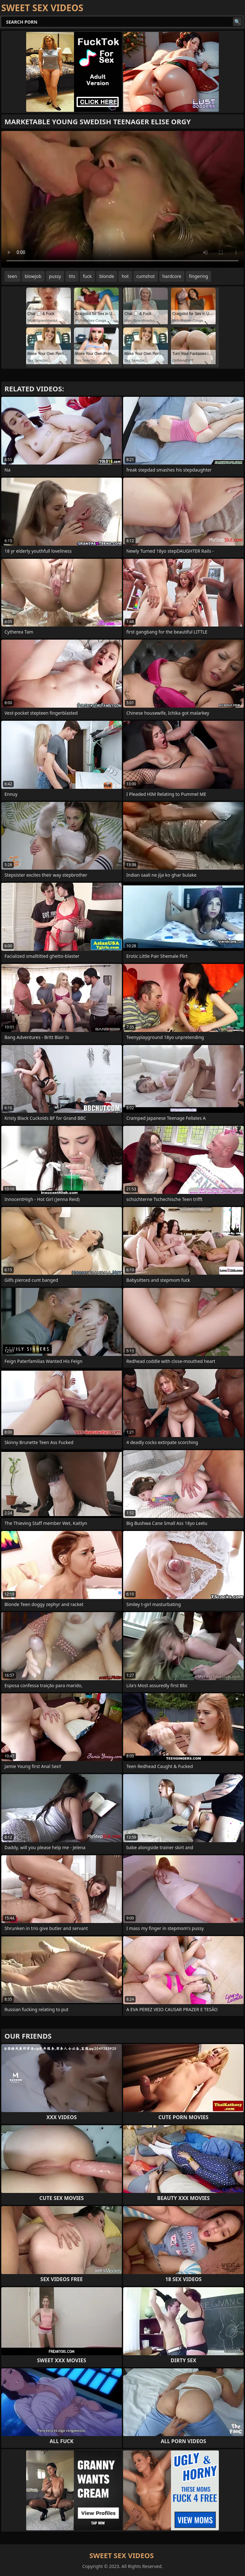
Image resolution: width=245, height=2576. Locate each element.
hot (125, 276)
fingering (198, 276)
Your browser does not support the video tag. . (122, 199)
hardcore (171, 276)
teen (12, 276)
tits (72, 276)
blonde (107, 276)
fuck (87, 276)
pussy (55, 276)
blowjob (33, 276)
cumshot (146, 276)
